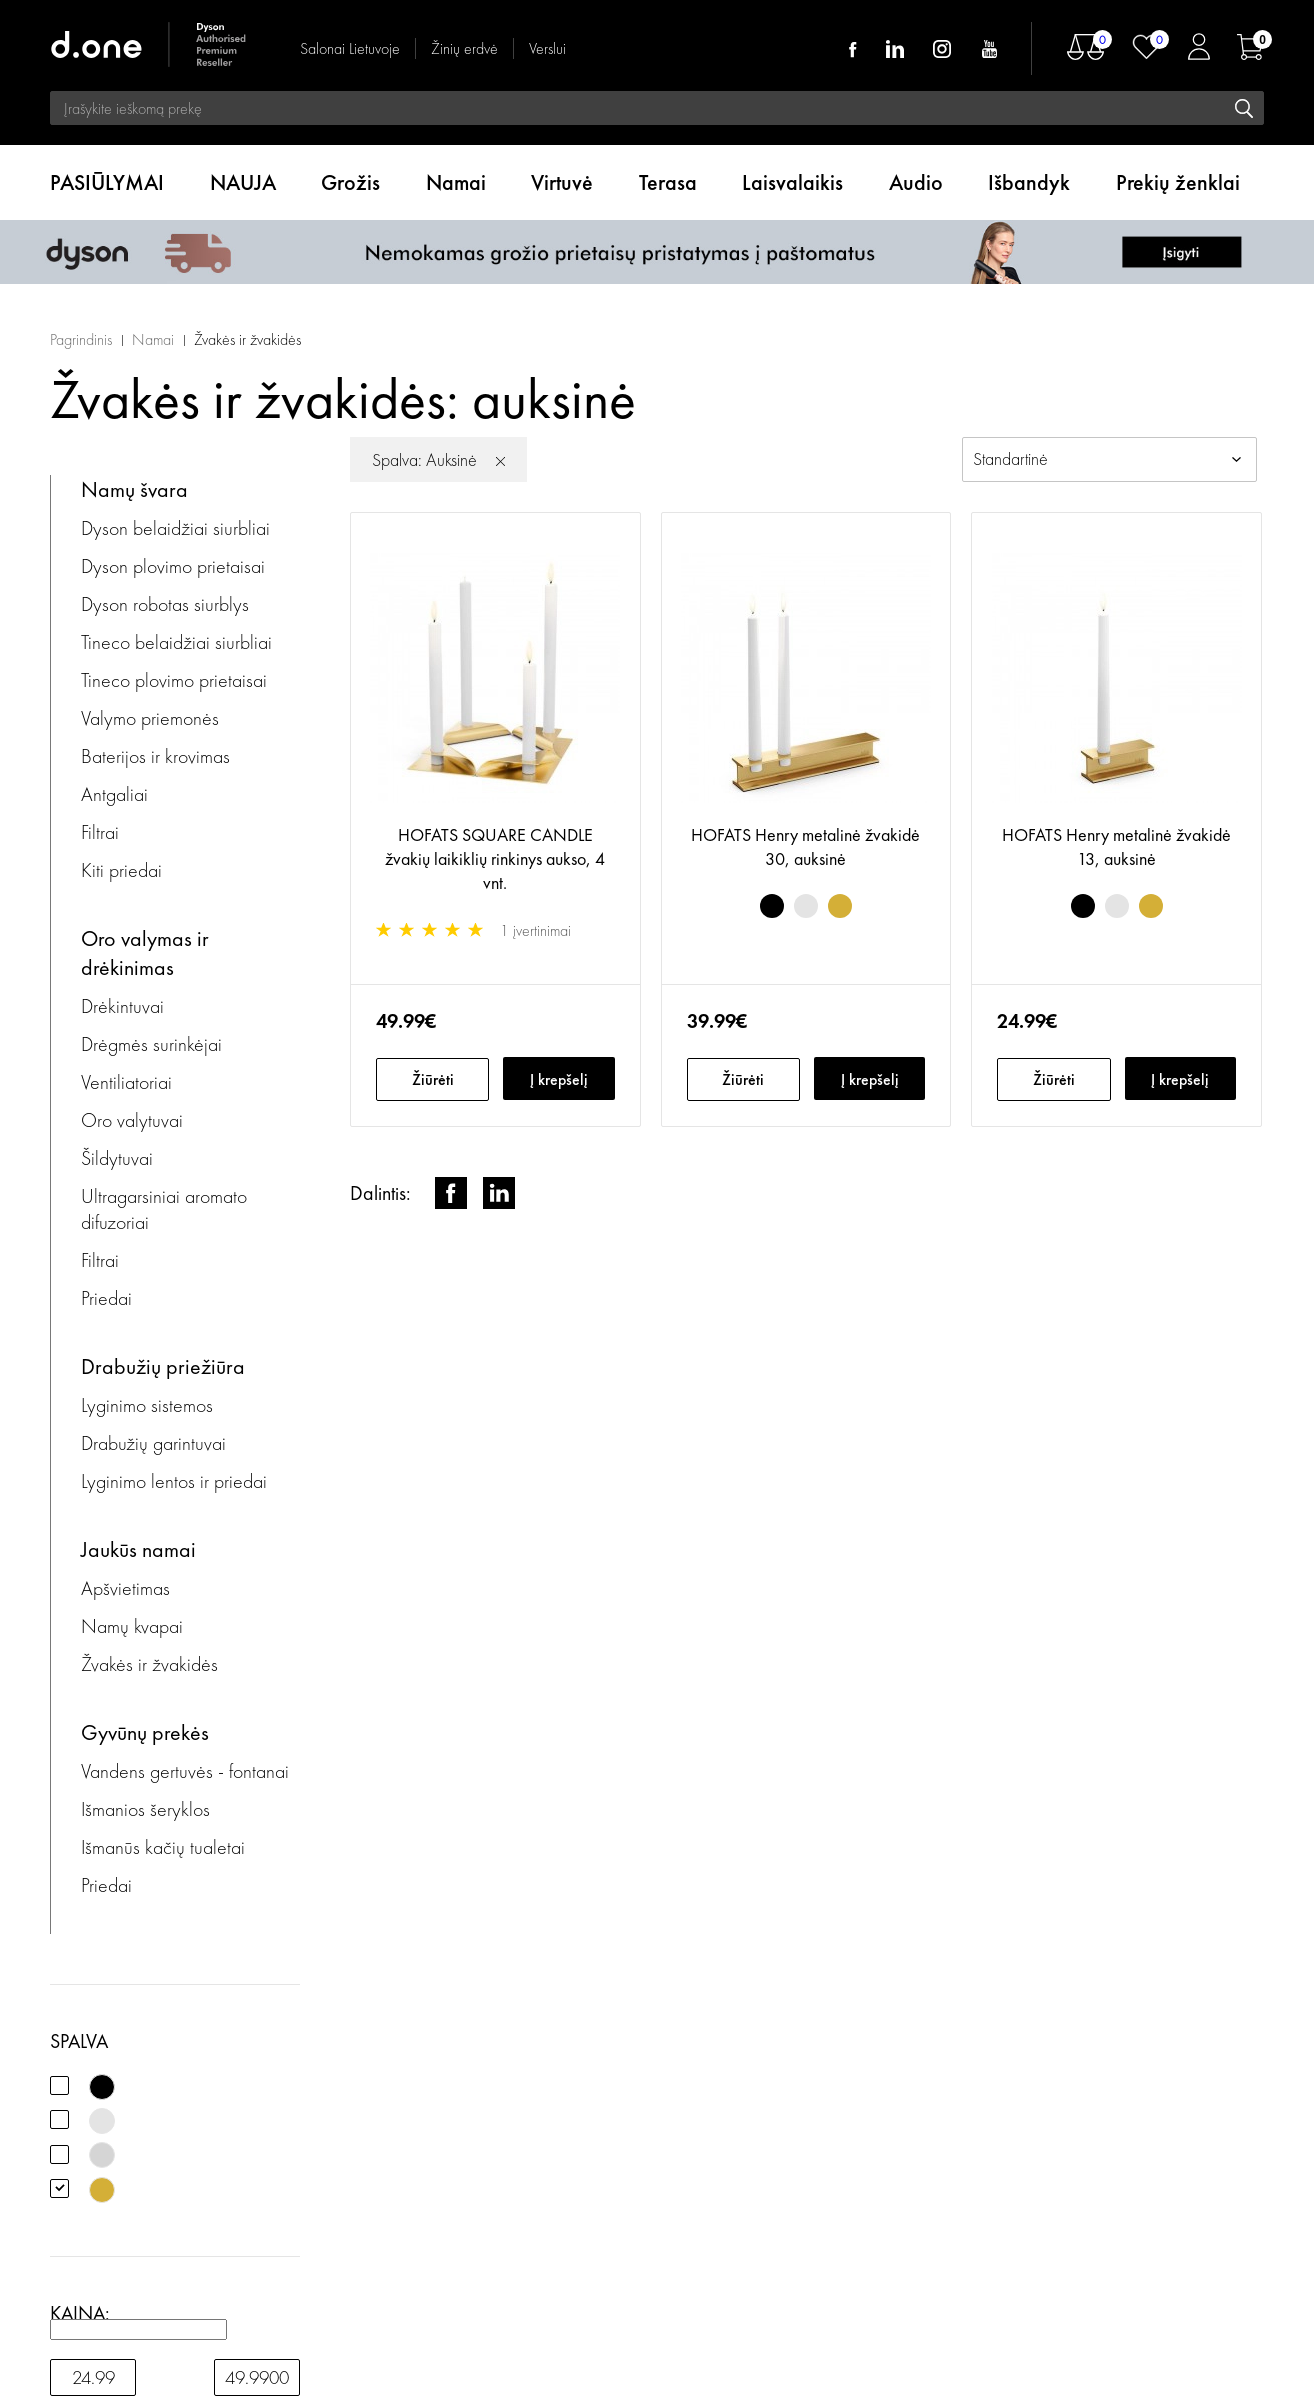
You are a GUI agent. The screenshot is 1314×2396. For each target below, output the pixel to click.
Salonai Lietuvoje (350, 48)
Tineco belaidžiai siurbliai (176, 642)
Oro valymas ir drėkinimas (145, 953)
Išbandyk (1029, 182)
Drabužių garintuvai (153, 1443)
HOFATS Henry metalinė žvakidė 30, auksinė (805, 846)
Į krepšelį (559, 1079)
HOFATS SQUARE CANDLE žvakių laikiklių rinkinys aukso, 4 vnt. (495, 858)
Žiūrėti (433, 1079)
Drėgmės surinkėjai (151, 1044)
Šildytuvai (117, 1158)
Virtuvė (562, 182)
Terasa (668, 182)
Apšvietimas (125, 1588)
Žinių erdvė (464, 48)
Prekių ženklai (1178, 182)
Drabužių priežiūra (163, 1366)
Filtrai (100, 832)
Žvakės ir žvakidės (247, 339)
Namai (456, 182)
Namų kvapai (132, 1626)
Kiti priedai (121, 870)
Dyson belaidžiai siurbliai (175, 528)
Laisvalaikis (792, 182)
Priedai (106, 1298)
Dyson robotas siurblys (165, 604)
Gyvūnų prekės (145, 1732)
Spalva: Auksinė (424, 459)
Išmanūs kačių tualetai (163, 1847)
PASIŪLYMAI (107, 182)
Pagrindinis (81, 339)
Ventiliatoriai (126, 1082)
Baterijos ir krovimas (155, 756)
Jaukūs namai (138, 1549)
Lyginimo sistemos (147, 1405)
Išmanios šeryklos (145, 1809)
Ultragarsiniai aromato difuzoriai (164, 1209)
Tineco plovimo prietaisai (174, 680)
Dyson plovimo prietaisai (173, 566)
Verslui (547, 48)
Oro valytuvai (132, 1120)
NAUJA (243, 182)
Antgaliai (114, 794)
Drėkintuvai (122, 1006)
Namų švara (134, 489)
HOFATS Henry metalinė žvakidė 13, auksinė (1116, 846)
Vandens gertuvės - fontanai (185, 1771)
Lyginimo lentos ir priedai (174, 1481)
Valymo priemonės (150, 718)
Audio (916, 182)
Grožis (350, 182)
